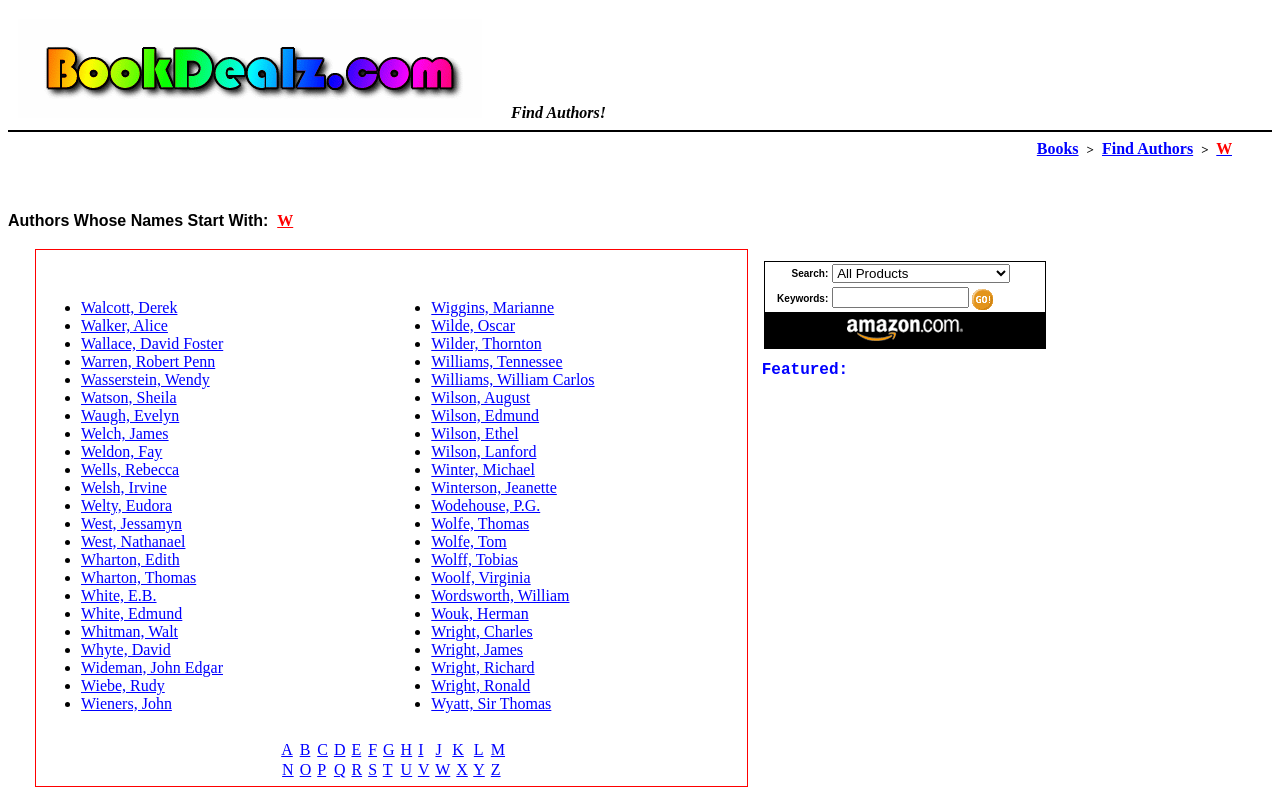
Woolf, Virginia (480, 577)
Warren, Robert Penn (148, 361)
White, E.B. (119, 595)
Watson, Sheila (129, 397)
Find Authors (1147, 148)
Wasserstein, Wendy (145, 379)
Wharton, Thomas (138, 577)
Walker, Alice (124, 325)
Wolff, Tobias (474, 559)
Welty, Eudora (126, 505)
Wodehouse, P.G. (485, 505)
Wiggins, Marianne (492, 307)
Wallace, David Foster (152, 343)
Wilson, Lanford (483, 451)
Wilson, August (480, 397)
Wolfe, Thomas (480, 523)
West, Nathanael (133, 541)
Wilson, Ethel (474, 433)
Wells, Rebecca (130, 469)
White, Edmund (131, 613)
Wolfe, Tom (469, 541)
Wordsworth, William (500, 595)
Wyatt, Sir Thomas (491, 703)
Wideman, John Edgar (152, 667)
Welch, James (125, 433)
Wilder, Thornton (486, 343)
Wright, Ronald (480, 685)
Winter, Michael (483, 469)
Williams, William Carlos (512, 379)
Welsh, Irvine (124, 487)
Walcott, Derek (129, 307)
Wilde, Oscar (473, 325)
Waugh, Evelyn (130, 415)
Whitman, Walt (129, 631)
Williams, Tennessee (496, 361)
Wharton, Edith (130, 559)
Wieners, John (126, 703)
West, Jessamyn (131, 523)
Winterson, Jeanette (494, 487)
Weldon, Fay (121, 451)
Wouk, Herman (479, 613)
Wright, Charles (482, 631)
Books (1058, 148)
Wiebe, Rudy (123, 685)
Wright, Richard (482, 667)
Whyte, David (126, 649)
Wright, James (477, 649)
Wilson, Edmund (485, 415)
